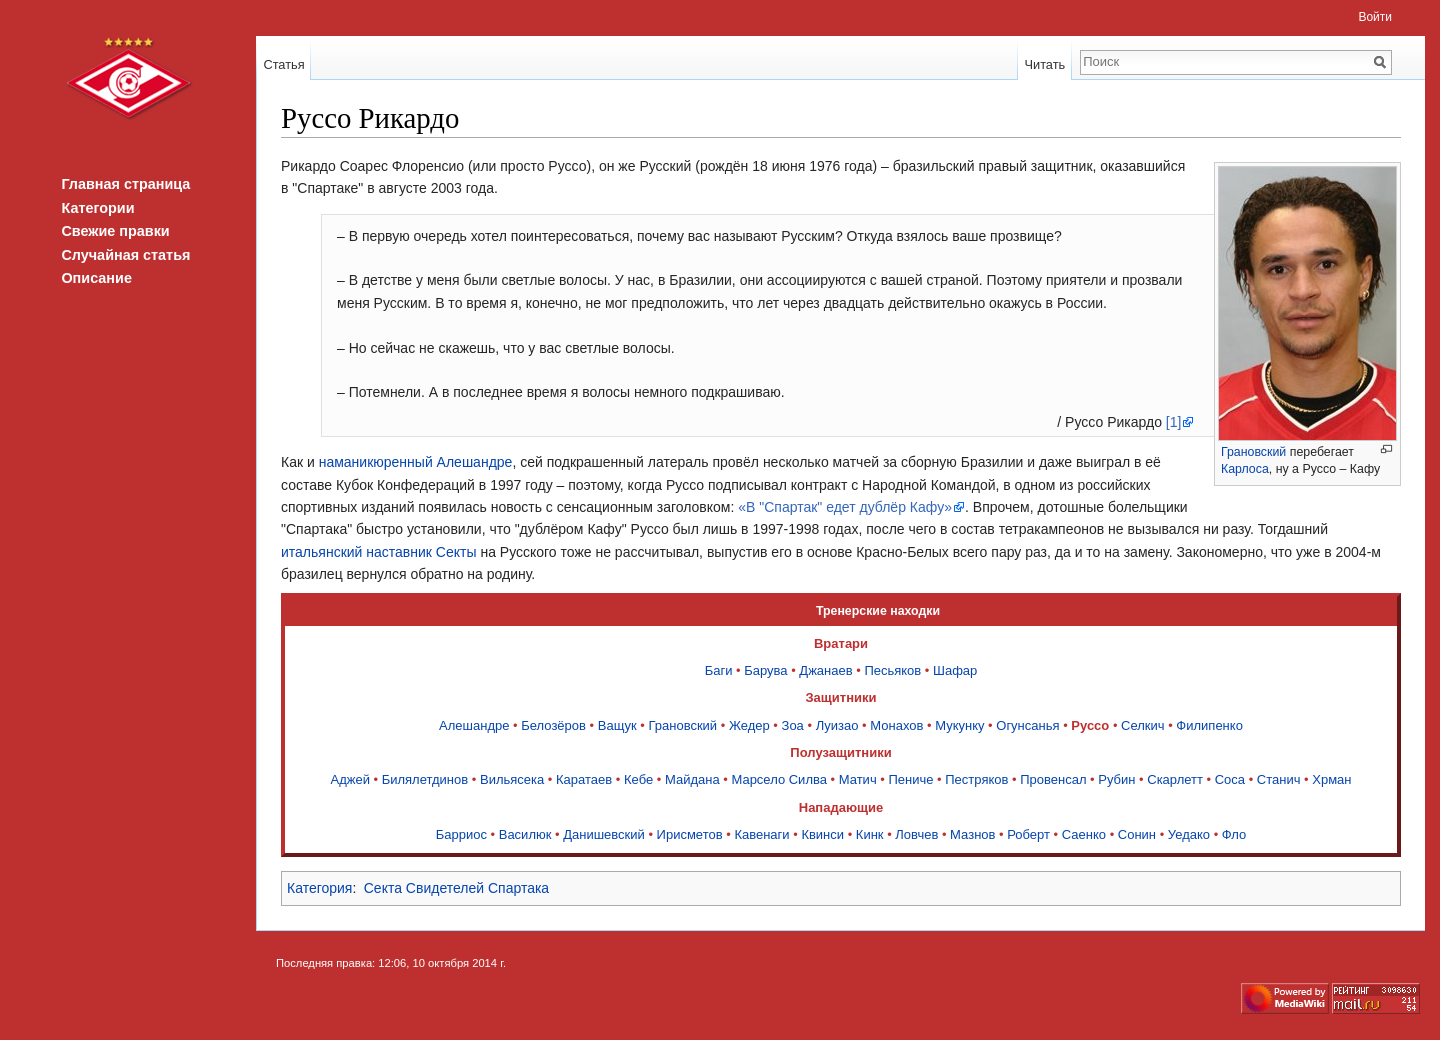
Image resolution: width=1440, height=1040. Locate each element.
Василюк (525, 834)
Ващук (617, 725)
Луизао (837, 725)
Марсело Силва (779, 779)
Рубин (1116, 779)
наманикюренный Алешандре (416, 462)
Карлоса (1245, 469)
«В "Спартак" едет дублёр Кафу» (845, 507)
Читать (1044, 64)
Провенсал (1053, 779)
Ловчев (916, 834)
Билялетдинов (425, 779)
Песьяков (892, 670)
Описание (96, 278)
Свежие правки (115, 231)
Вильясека (512, 779)
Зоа (793, 725)
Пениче (910, 779)
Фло (1234, 834)
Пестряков (976, 779)
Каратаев (584, 779)
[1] (1174, 422)
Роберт (1028, 834)
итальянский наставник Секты (379, 552)
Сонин (1137, 834)
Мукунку (959, 725)
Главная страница (125, 184)
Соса (1230, 779)
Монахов (896, 725)
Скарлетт (1175, 779)
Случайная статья (125, 255)
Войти (1375, 17)
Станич (1279, 779)
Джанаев (825, 670)
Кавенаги (761, 834)
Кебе (638, 779)
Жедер (749, 725)
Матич (858, 779)
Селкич (1143, 725)
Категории (97, 208)
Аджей (349, 779)
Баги (719, 670)
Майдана (692, 779)
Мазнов (972, 834)
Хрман (1331, 779)
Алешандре (474, 725)
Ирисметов (690, 834)
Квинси (822, 834)
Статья (283, 64)
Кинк (870, 834)
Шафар (955, 670)
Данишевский (604, 834)
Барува (765, 670)
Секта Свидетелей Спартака (456, 888)
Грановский (1253, 452)
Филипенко (1209, 725)
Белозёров (553, 725)
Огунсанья (1027, 725)
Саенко (1084, 834)
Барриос (461, 834)
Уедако (1189, 834)
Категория (319, 888)
